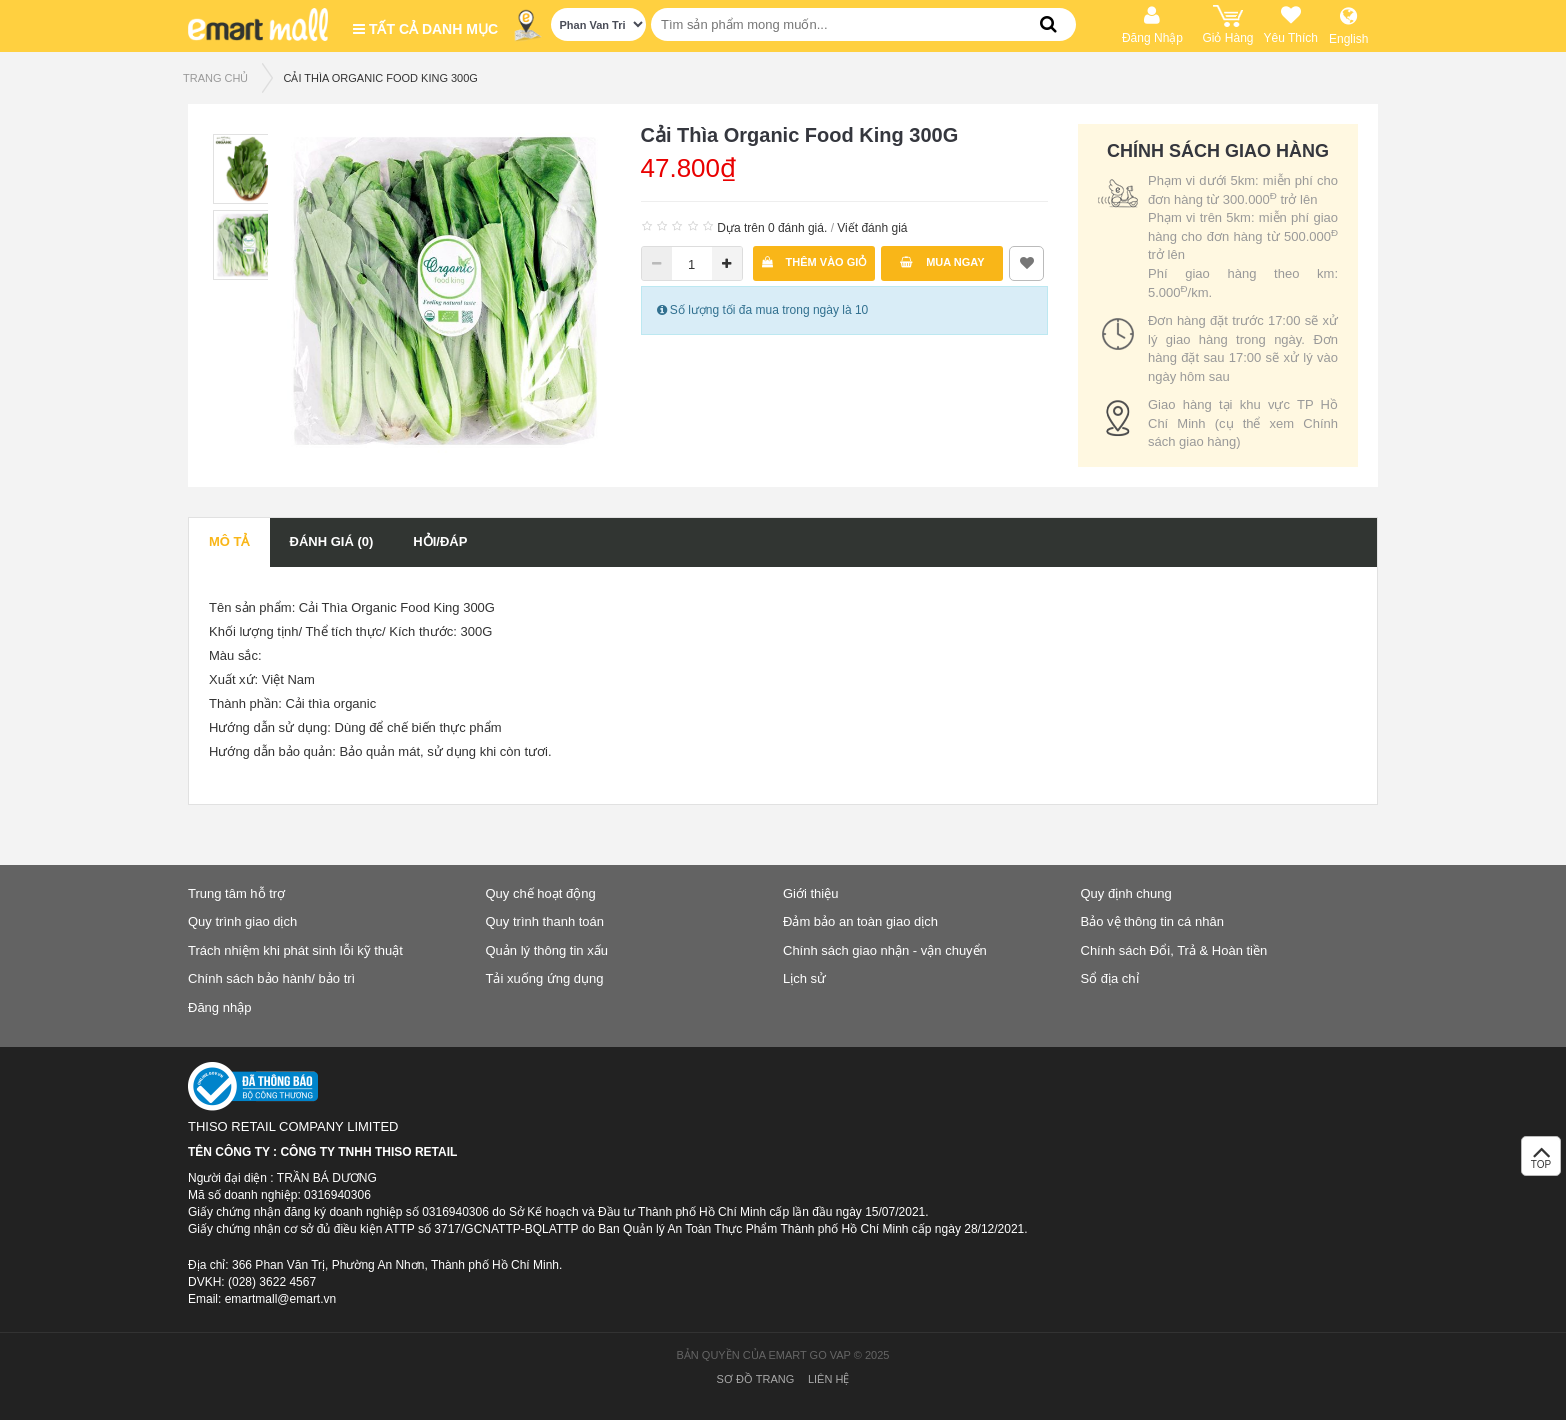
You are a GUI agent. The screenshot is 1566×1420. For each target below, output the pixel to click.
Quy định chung (1126, 893)
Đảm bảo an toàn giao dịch (860, 921)
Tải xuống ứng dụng (545, 978)
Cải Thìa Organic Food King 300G (380, 78)
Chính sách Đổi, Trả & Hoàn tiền (1174, 950)
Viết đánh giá (872, 228)
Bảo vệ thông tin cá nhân (1152, 921)
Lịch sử (804, 978)
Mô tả (229, 541)
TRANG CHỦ (215, 78)
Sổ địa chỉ (1110, 978)
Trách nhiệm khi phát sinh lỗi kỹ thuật (295, 950)
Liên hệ (828, 1379)
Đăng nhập (219, 1007)
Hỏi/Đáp (440, 541)
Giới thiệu (810, 893)
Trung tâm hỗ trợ (236, 893)
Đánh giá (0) (332, 541)
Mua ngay (942, 262)
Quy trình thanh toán (545, 921)
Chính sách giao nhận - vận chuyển (885, 950)
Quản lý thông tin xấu (547, 950)
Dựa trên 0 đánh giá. (772, 228)
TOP (1541, 1161)
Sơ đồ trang (756, 1379)
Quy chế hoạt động (541, 893)
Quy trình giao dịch (242, 921)
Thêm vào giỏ (815, 262)
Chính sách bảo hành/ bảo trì (271, 978)
